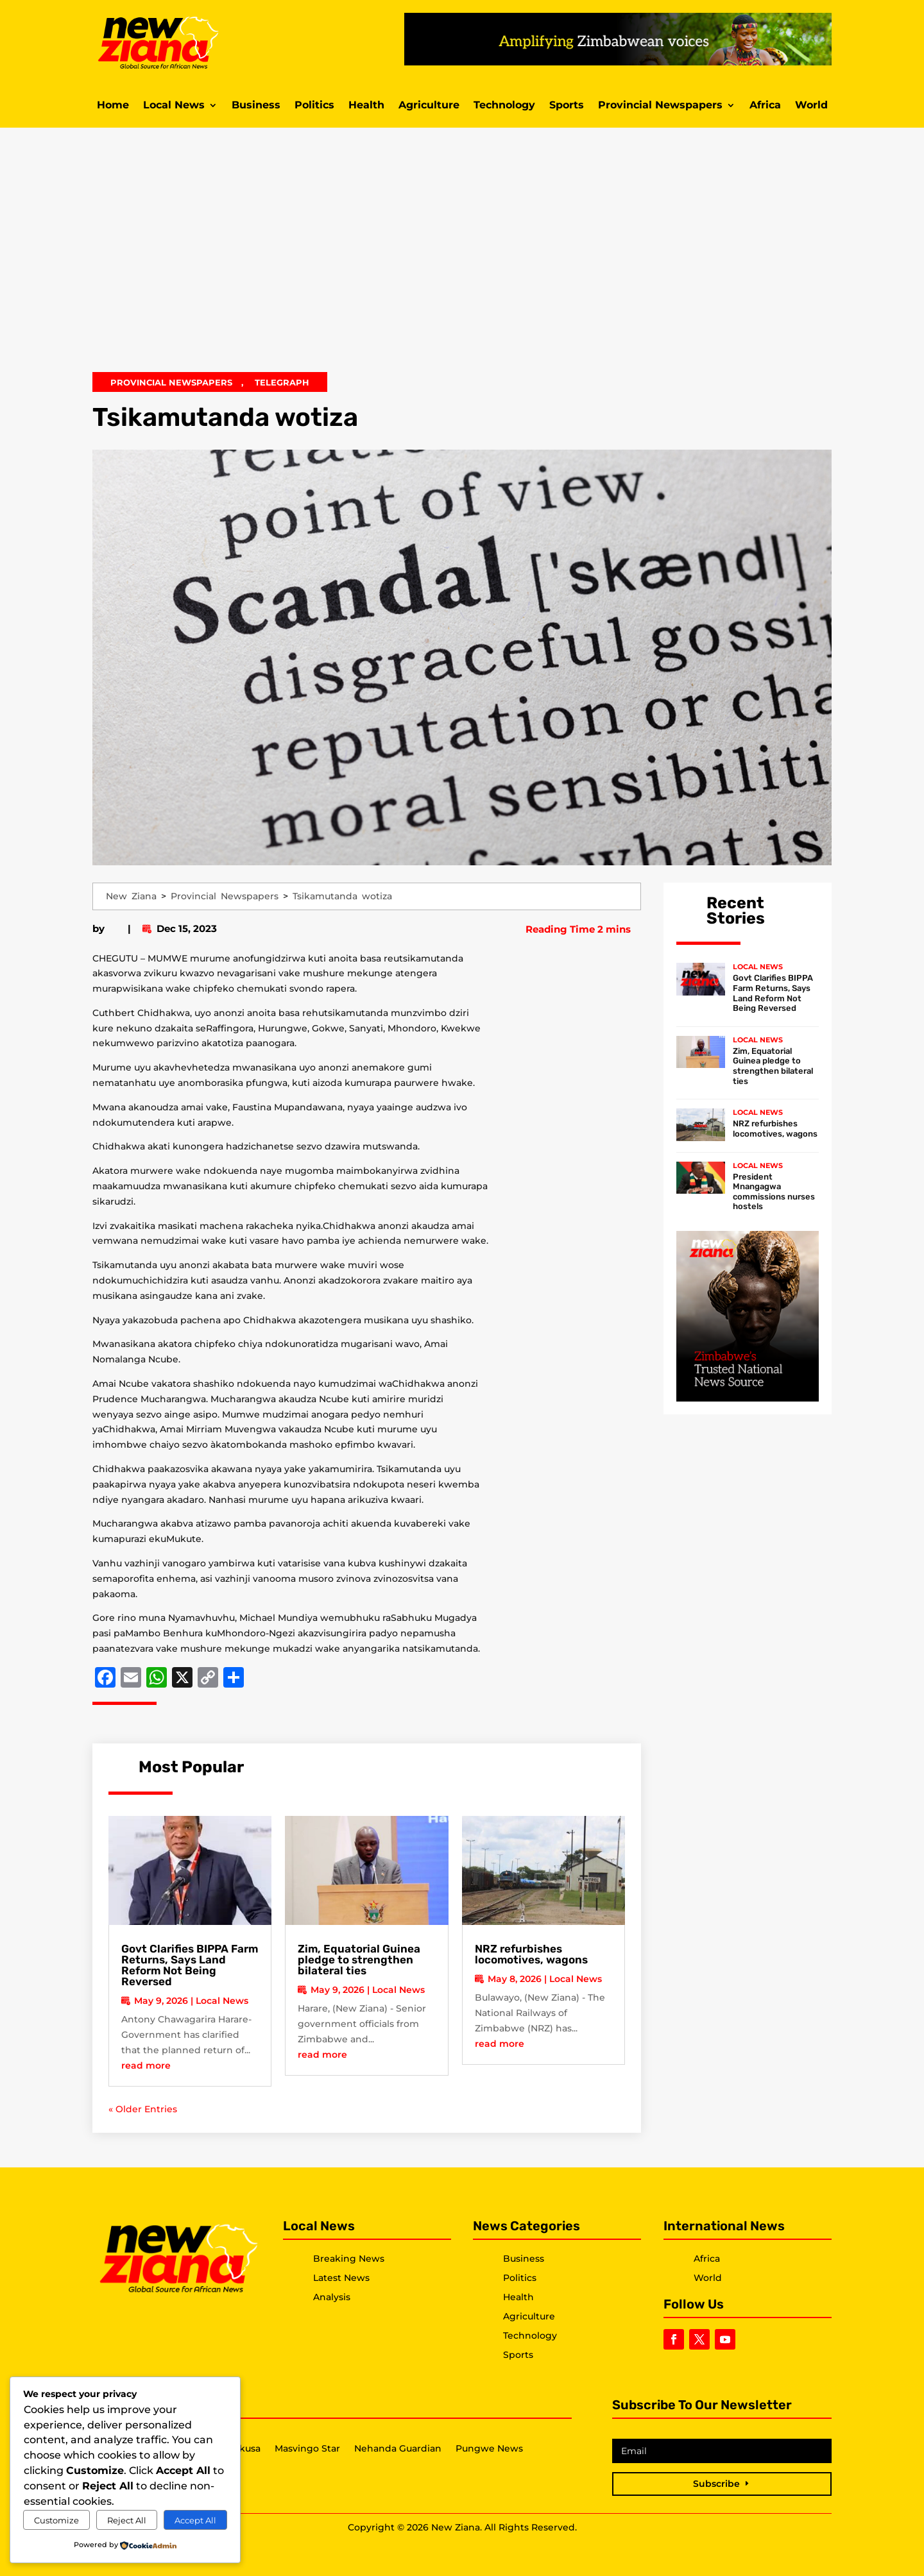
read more (146, 2065)
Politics (314, 106)
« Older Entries (142, 2109)
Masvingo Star (307, 2449)
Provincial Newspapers (660, 106)
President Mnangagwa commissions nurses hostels (774, 1192)
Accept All (195, 2520)
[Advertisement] (462, 258)
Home (113, 106)
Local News (174, 106)
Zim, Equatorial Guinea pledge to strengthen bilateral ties (359, 1959)
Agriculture (428, 106)
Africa (765, 106)
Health (366, 106)
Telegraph (282, 382)
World (811, 106)
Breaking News (348, 2258)
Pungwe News (489, 2449)
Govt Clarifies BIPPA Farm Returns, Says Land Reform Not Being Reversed (189, 1965)
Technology (504, 106)
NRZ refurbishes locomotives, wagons (531, 1954)
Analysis (331, 2297)
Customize (56, 2520)
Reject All (126, 2520)
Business (256, 106)
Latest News (341, 2278)
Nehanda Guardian (397, 2449)
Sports (566, 106)
